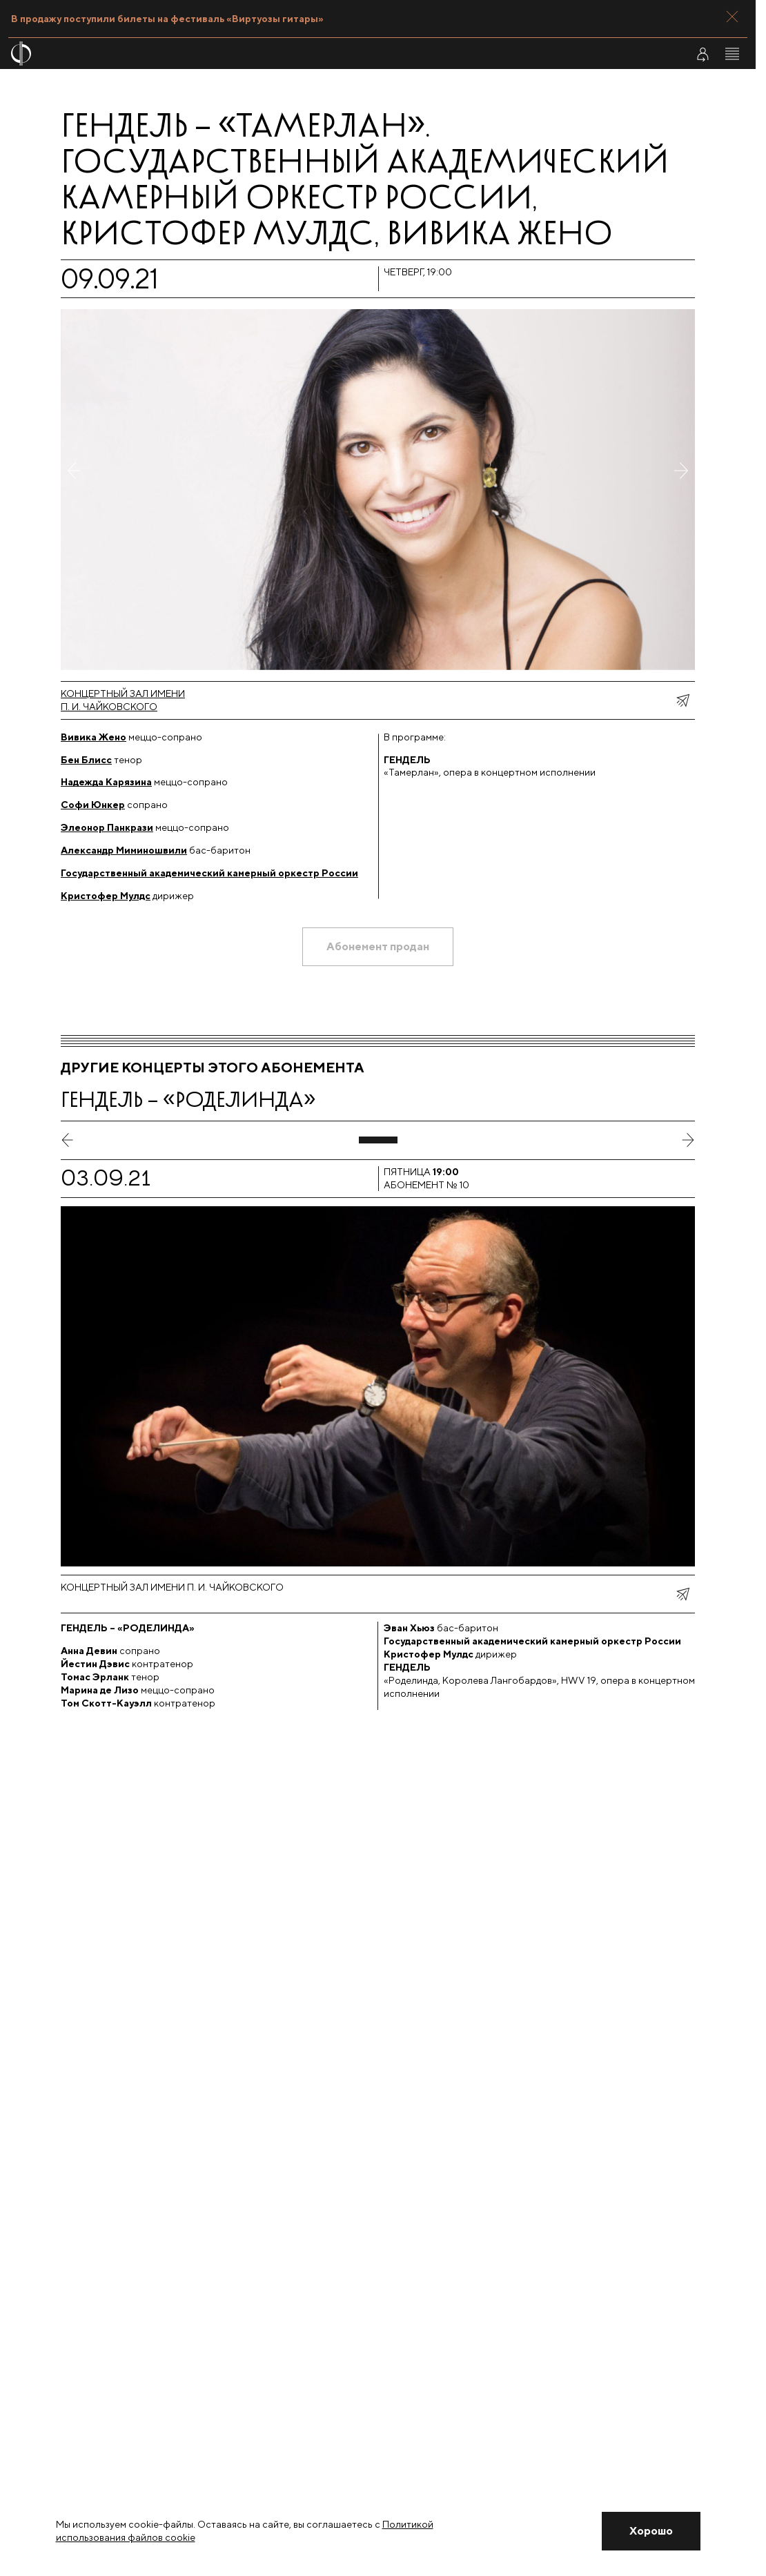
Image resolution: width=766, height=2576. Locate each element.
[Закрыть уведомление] (651, 2531)
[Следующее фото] (681, 489)
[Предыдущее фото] (74, 489)
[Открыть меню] (732, 53)
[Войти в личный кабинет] (702, 53)
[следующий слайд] (688, 1140)
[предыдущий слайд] (68, 1140)
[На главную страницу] (315, 53)
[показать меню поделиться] (682, 700)
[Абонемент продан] (377, 946)
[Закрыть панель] (732, 16)
